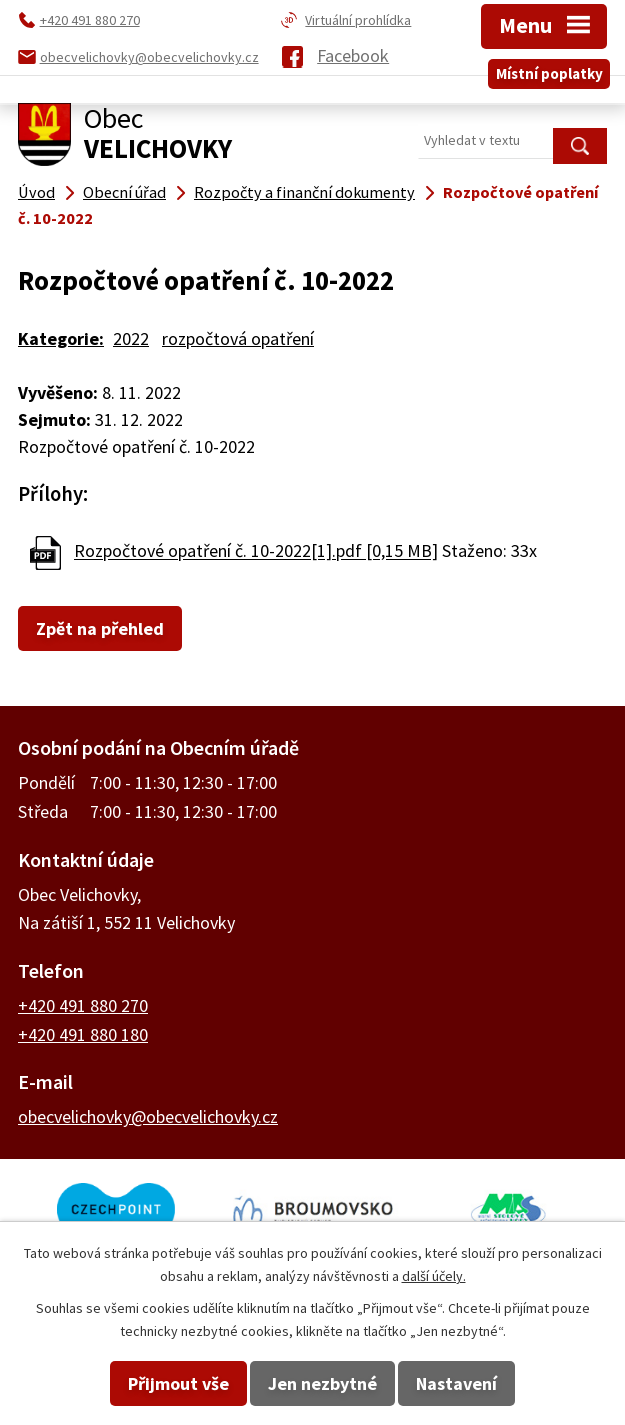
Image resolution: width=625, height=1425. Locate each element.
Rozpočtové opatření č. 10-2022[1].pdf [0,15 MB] (256, 551)
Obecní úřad (124, 192)
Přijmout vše (178, 1383)
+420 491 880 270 (83, 1005)
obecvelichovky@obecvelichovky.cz (148, 1116)
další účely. (434, 1276)
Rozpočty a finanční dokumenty (304, 192)
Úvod (36, 192)
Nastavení (456, 1383)
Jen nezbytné (322, 1383)
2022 (131, 338)
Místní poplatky (549, 73)
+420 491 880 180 (83, 1034)
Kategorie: (61, 338)
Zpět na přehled (100, 628)
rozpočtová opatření (238, 338)
